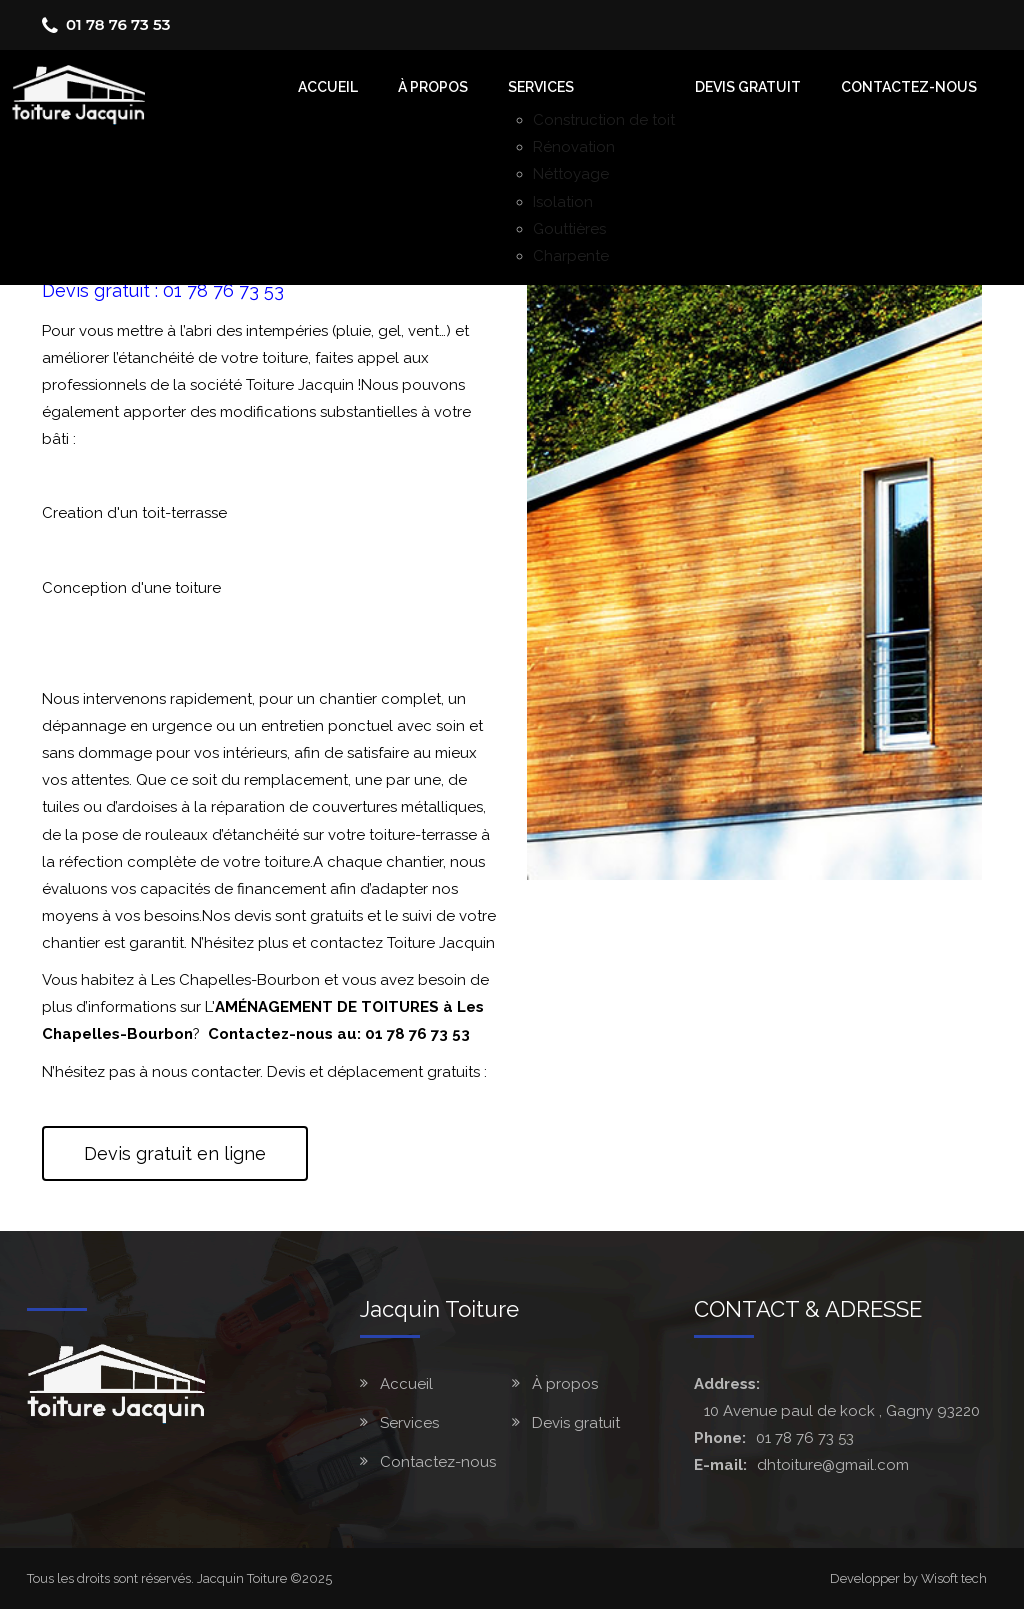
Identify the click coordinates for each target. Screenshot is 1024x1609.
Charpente (571, 256)
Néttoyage (571, 174)
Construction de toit (604, 120)
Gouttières (569, 229)
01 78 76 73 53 (118, 24)
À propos (565, 1384)
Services (541, 87)
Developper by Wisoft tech (908, 1578)
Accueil (406, 1384)
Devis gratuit (748, 87)
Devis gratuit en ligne (175, 1153)
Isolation (563, 202)
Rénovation (574, 147)
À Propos (433, 87)
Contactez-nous (909, 87)
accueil (328, 87)
